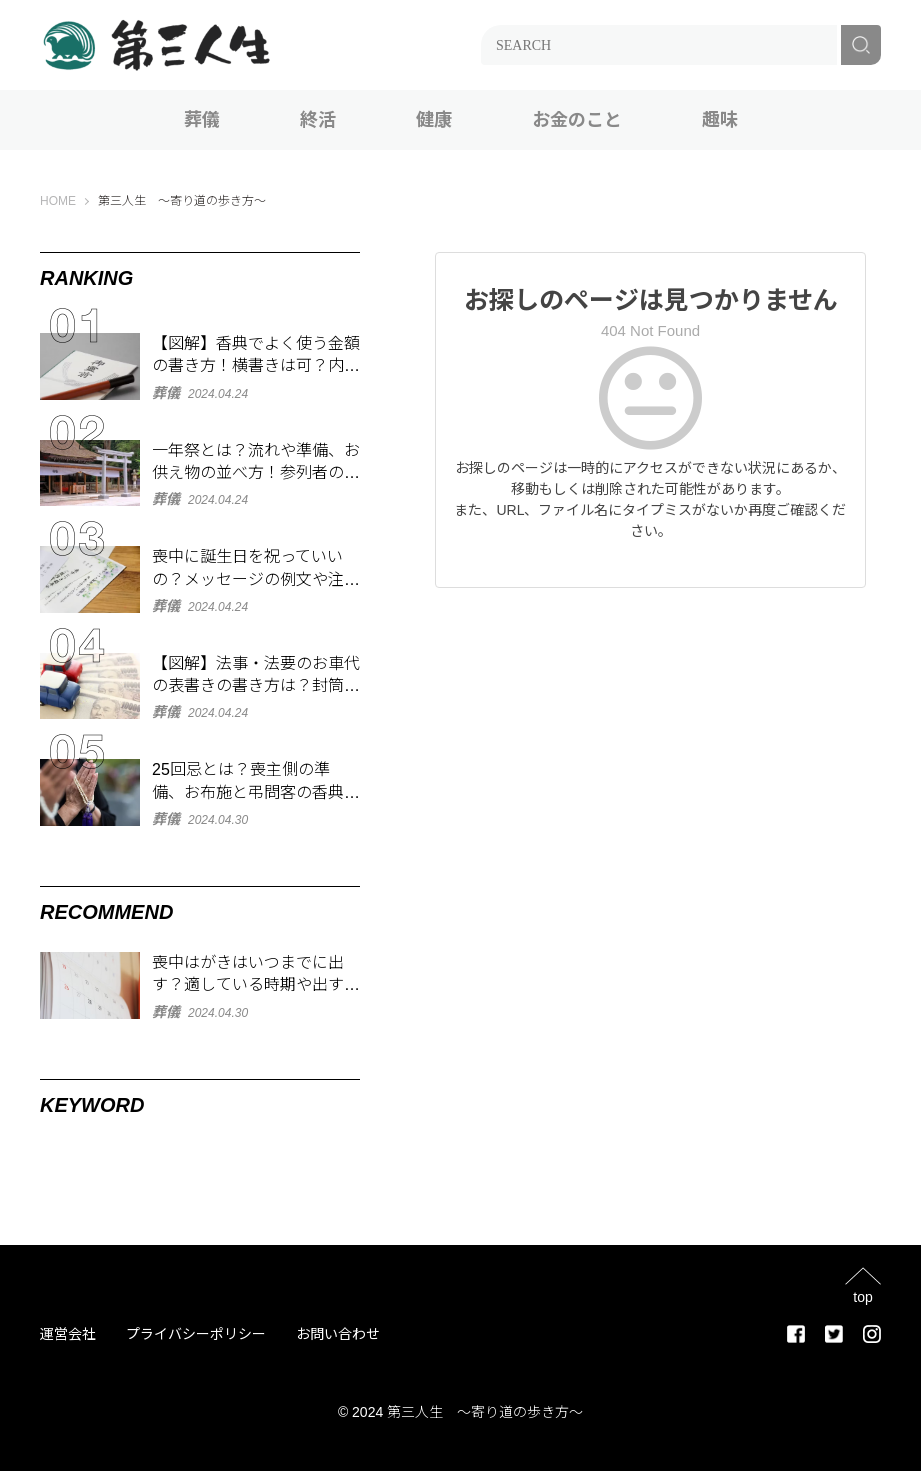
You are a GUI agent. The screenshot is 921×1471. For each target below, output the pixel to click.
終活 (318, 120)
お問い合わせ (338, 1334)
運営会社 (68, 1334)
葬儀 (202, 120)
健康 (434, 120)
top (862, 1296)
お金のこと (577, 120)
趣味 (720, 120)
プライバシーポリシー (196, 1334)
